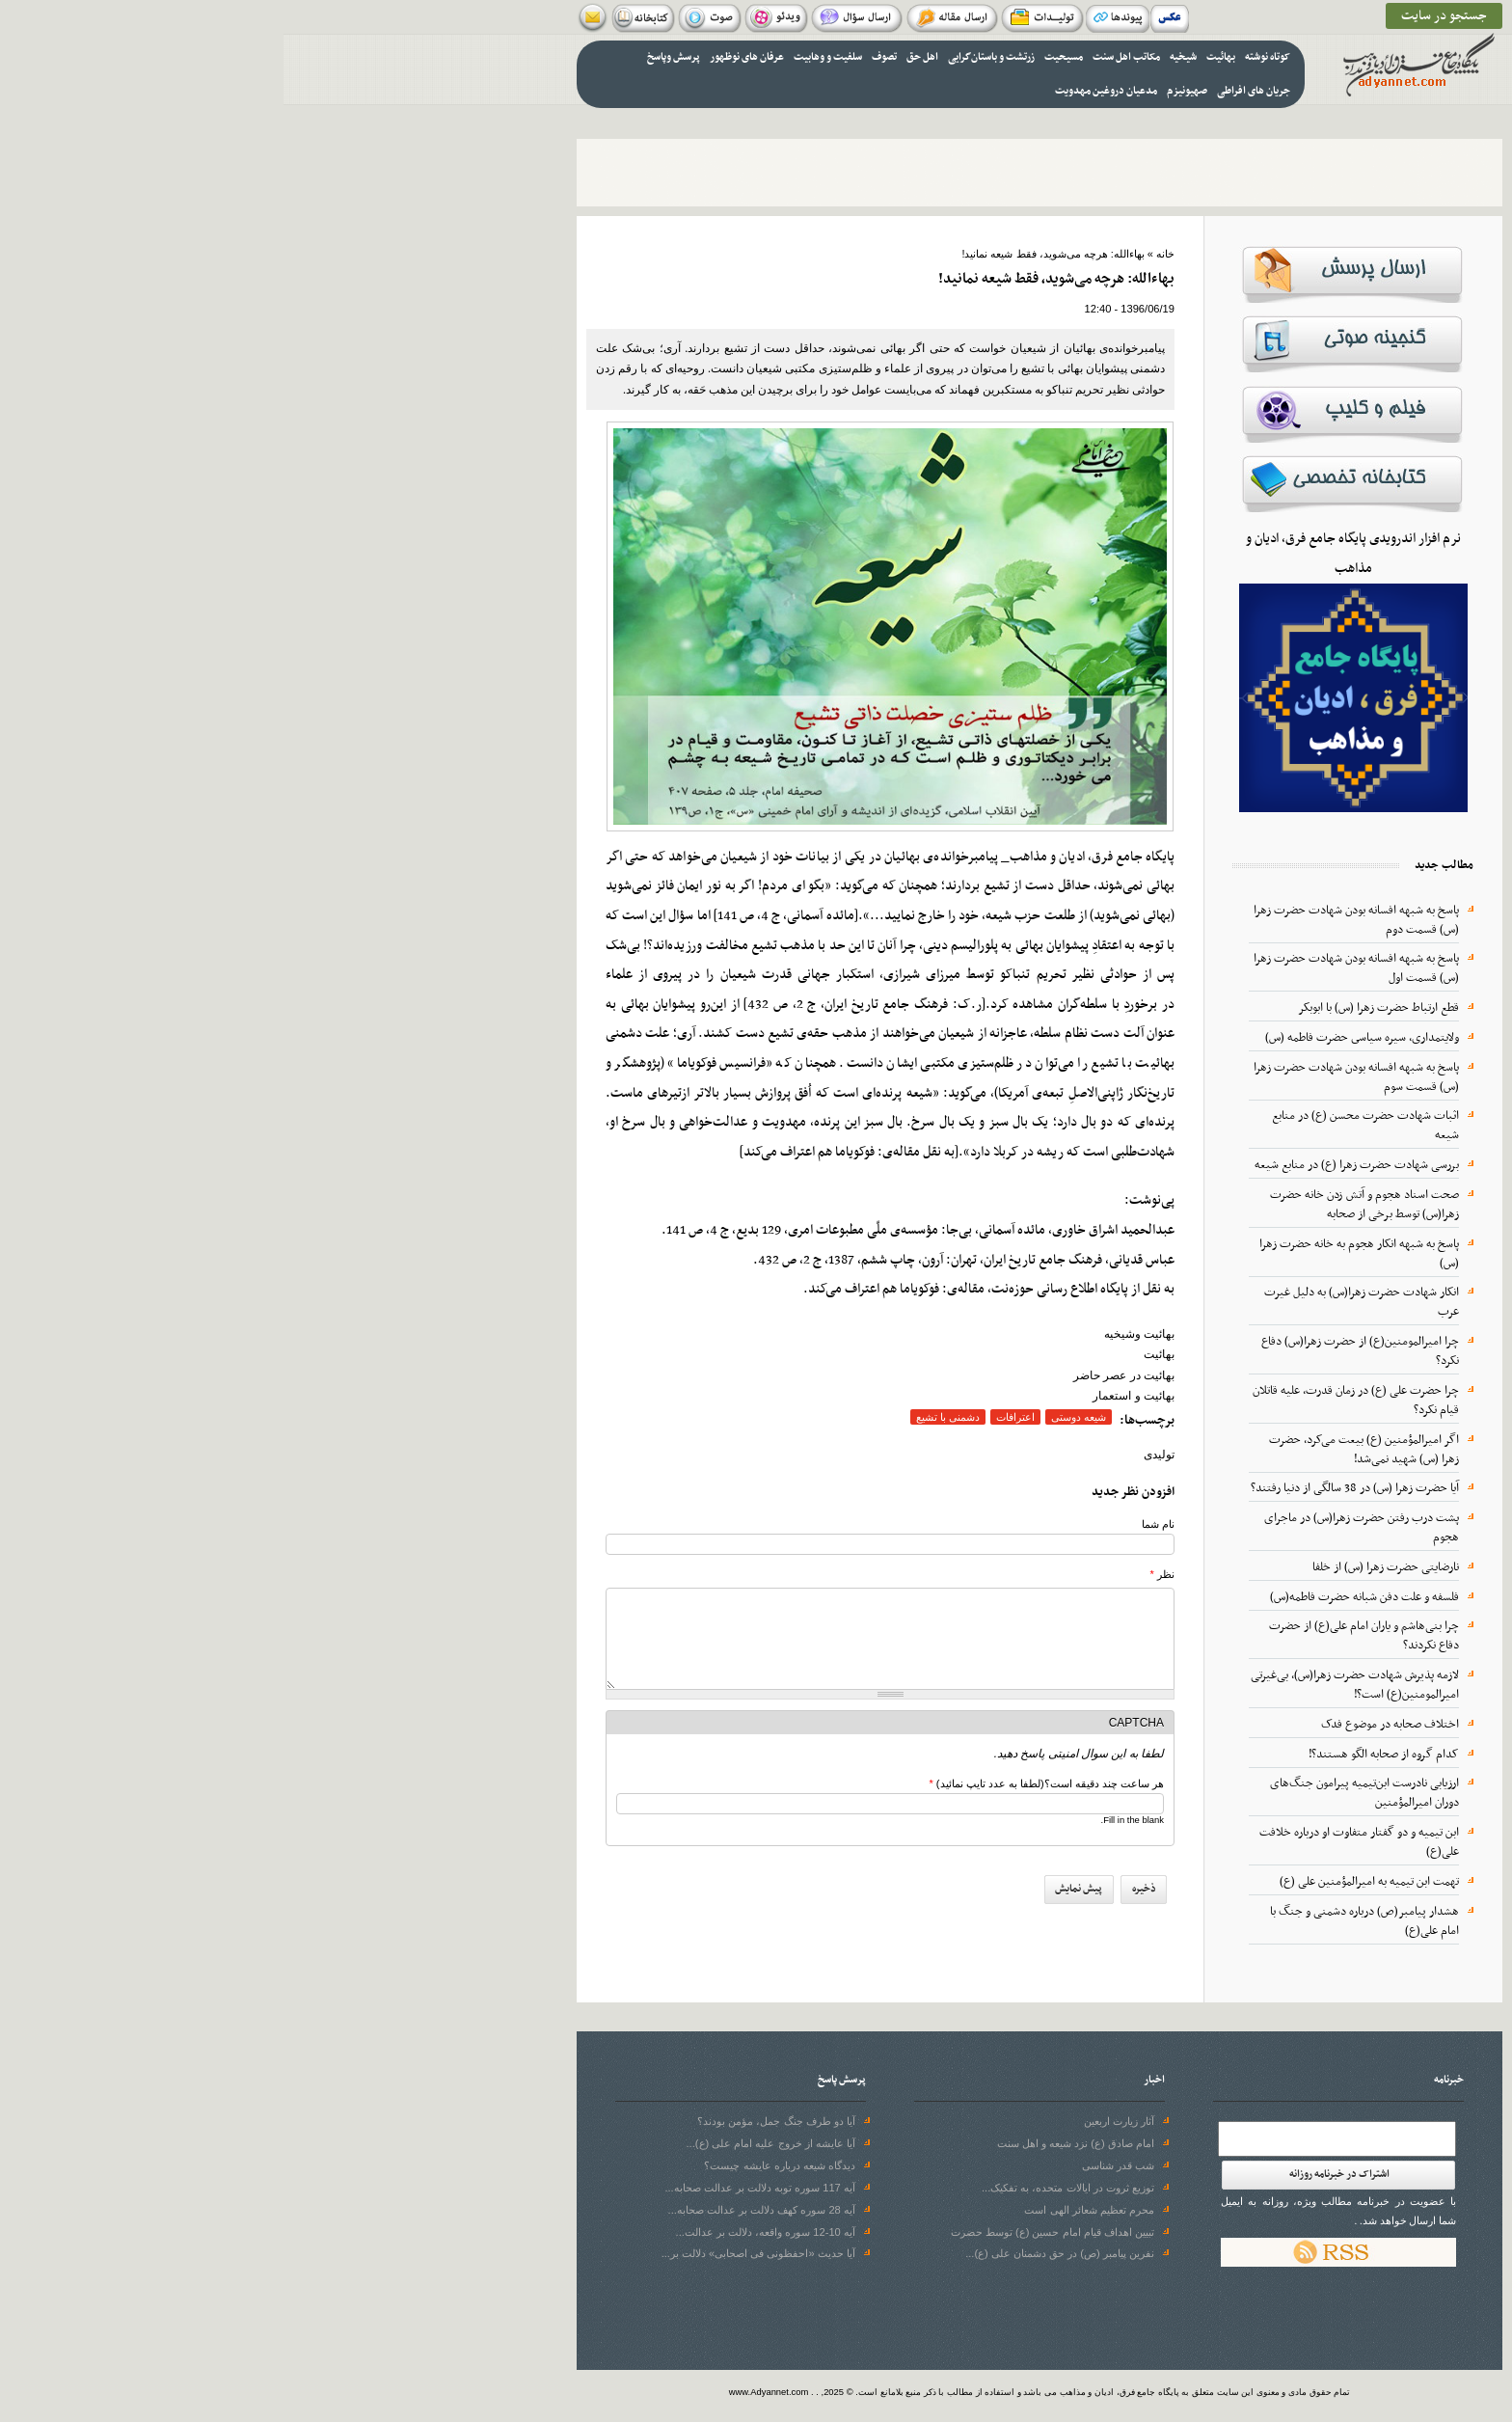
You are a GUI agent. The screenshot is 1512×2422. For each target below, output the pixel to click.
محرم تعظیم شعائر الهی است (805, 2210)
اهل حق (639, 57)
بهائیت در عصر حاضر (840, 1375)
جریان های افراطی (970, 91)
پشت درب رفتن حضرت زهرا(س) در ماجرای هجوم (1078, 1528)
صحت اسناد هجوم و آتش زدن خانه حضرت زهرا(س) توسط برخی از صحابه (1080, 1204)
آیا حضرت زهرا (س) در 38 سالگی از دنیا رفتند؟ (1071, 1488)
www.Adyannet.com (486, 2391)
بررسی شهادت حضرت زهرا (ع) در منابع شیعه (1073, 1165)
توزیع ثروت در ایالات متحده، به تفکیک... (784, 2187)
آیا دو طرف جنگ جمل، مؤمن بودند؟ (493, 2121)
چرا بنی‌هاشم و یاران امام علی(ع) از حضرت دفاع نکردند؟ (1080, 1636)
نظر (879, 1574)
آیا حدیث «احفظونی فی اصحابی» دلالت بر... (475, 2253)
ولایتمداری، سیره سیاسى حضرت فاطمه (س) (1078, 1037)
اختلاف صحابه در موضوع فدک (1106, 1724)
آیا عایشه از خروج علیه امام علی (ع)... (487, 2143)
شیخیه (899, 57)
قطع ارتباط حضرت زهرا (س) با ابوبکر (1094, 1008)
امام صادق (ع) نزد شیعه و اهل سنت (792, 2143)
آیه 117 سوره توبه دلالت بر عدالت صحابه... (476, 2187)
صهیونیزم (903, 91)
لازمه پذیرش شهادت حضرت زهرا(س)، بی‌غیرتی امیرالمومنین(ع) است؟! (1071, 1685)
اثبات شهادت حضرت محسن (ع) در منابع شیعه (1081, 1125)
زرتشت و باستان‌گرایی (707, 57)
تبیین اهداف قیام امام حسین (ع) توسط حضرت (769, 2232)
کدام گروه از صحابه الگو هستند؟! (1100, 1754)
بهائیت (937, 57)
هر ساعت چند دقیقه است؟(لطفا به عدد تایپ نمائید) (762, 1783)
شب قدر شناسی (834, 2165)
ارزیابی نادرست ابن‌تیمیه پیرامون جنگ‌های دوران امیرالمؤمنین (1080, 1793)
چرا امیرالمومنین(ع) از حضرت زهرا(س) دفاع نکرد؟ (1076, 1351)
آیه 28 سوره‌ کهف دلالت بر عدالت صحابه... (478, 2210)
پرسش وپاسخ (390, 57)
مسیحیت (780, 57)
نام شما (874, 1524)
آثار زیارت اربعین (835, 2121)
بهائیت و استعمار (850, 1395)
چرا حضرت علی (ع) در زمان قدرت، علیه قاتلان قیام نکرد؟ (1072, 1400)
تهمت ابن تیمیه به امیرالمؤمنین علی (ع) (1085, 1881)
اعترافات (732, 1417)
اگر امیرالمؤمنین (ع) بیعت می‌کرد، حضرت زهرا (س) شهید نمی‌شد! (1080, 1449)
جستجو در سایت (1160, 16)
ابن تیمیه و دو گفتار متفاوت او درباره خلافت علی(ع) (1075, 1842)
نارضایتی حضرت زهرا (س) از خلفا (1102, 1567)
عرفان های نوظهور (463, 57)
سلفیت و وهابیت (544, 57)
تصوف (600, 57)
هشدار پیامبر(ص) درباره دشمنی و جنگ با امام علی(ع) (1080, 1921)
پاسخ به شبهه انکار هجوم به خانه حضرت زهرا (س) (1075, 1254)
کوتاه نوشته (984, 57)
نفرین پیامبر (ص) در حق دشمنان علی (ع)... (776, 2253)
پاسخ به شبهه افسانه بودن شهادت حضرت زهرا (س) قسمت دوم (1072, 920)
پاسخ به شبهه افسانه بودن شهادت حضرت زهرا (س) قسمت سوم (1072, 1077)
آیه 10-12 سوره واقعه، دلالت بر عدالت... (482, 2232)
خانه (882, 253)
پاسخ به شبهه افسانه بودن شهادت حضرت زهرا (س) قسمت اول (1072, 968)
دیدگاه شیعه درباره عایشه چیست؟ (495, 2165)
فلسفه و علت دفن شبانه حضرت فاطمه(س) (1080, 1597)
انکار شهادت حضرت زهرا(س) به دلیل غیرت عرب (1078, 1302)
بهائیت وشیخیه (856, 1334)
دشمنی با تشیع (664, 1417)
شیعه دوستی (795, 1417)
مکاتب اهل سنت (843, 57)
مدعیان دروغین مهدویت (822, 91)
